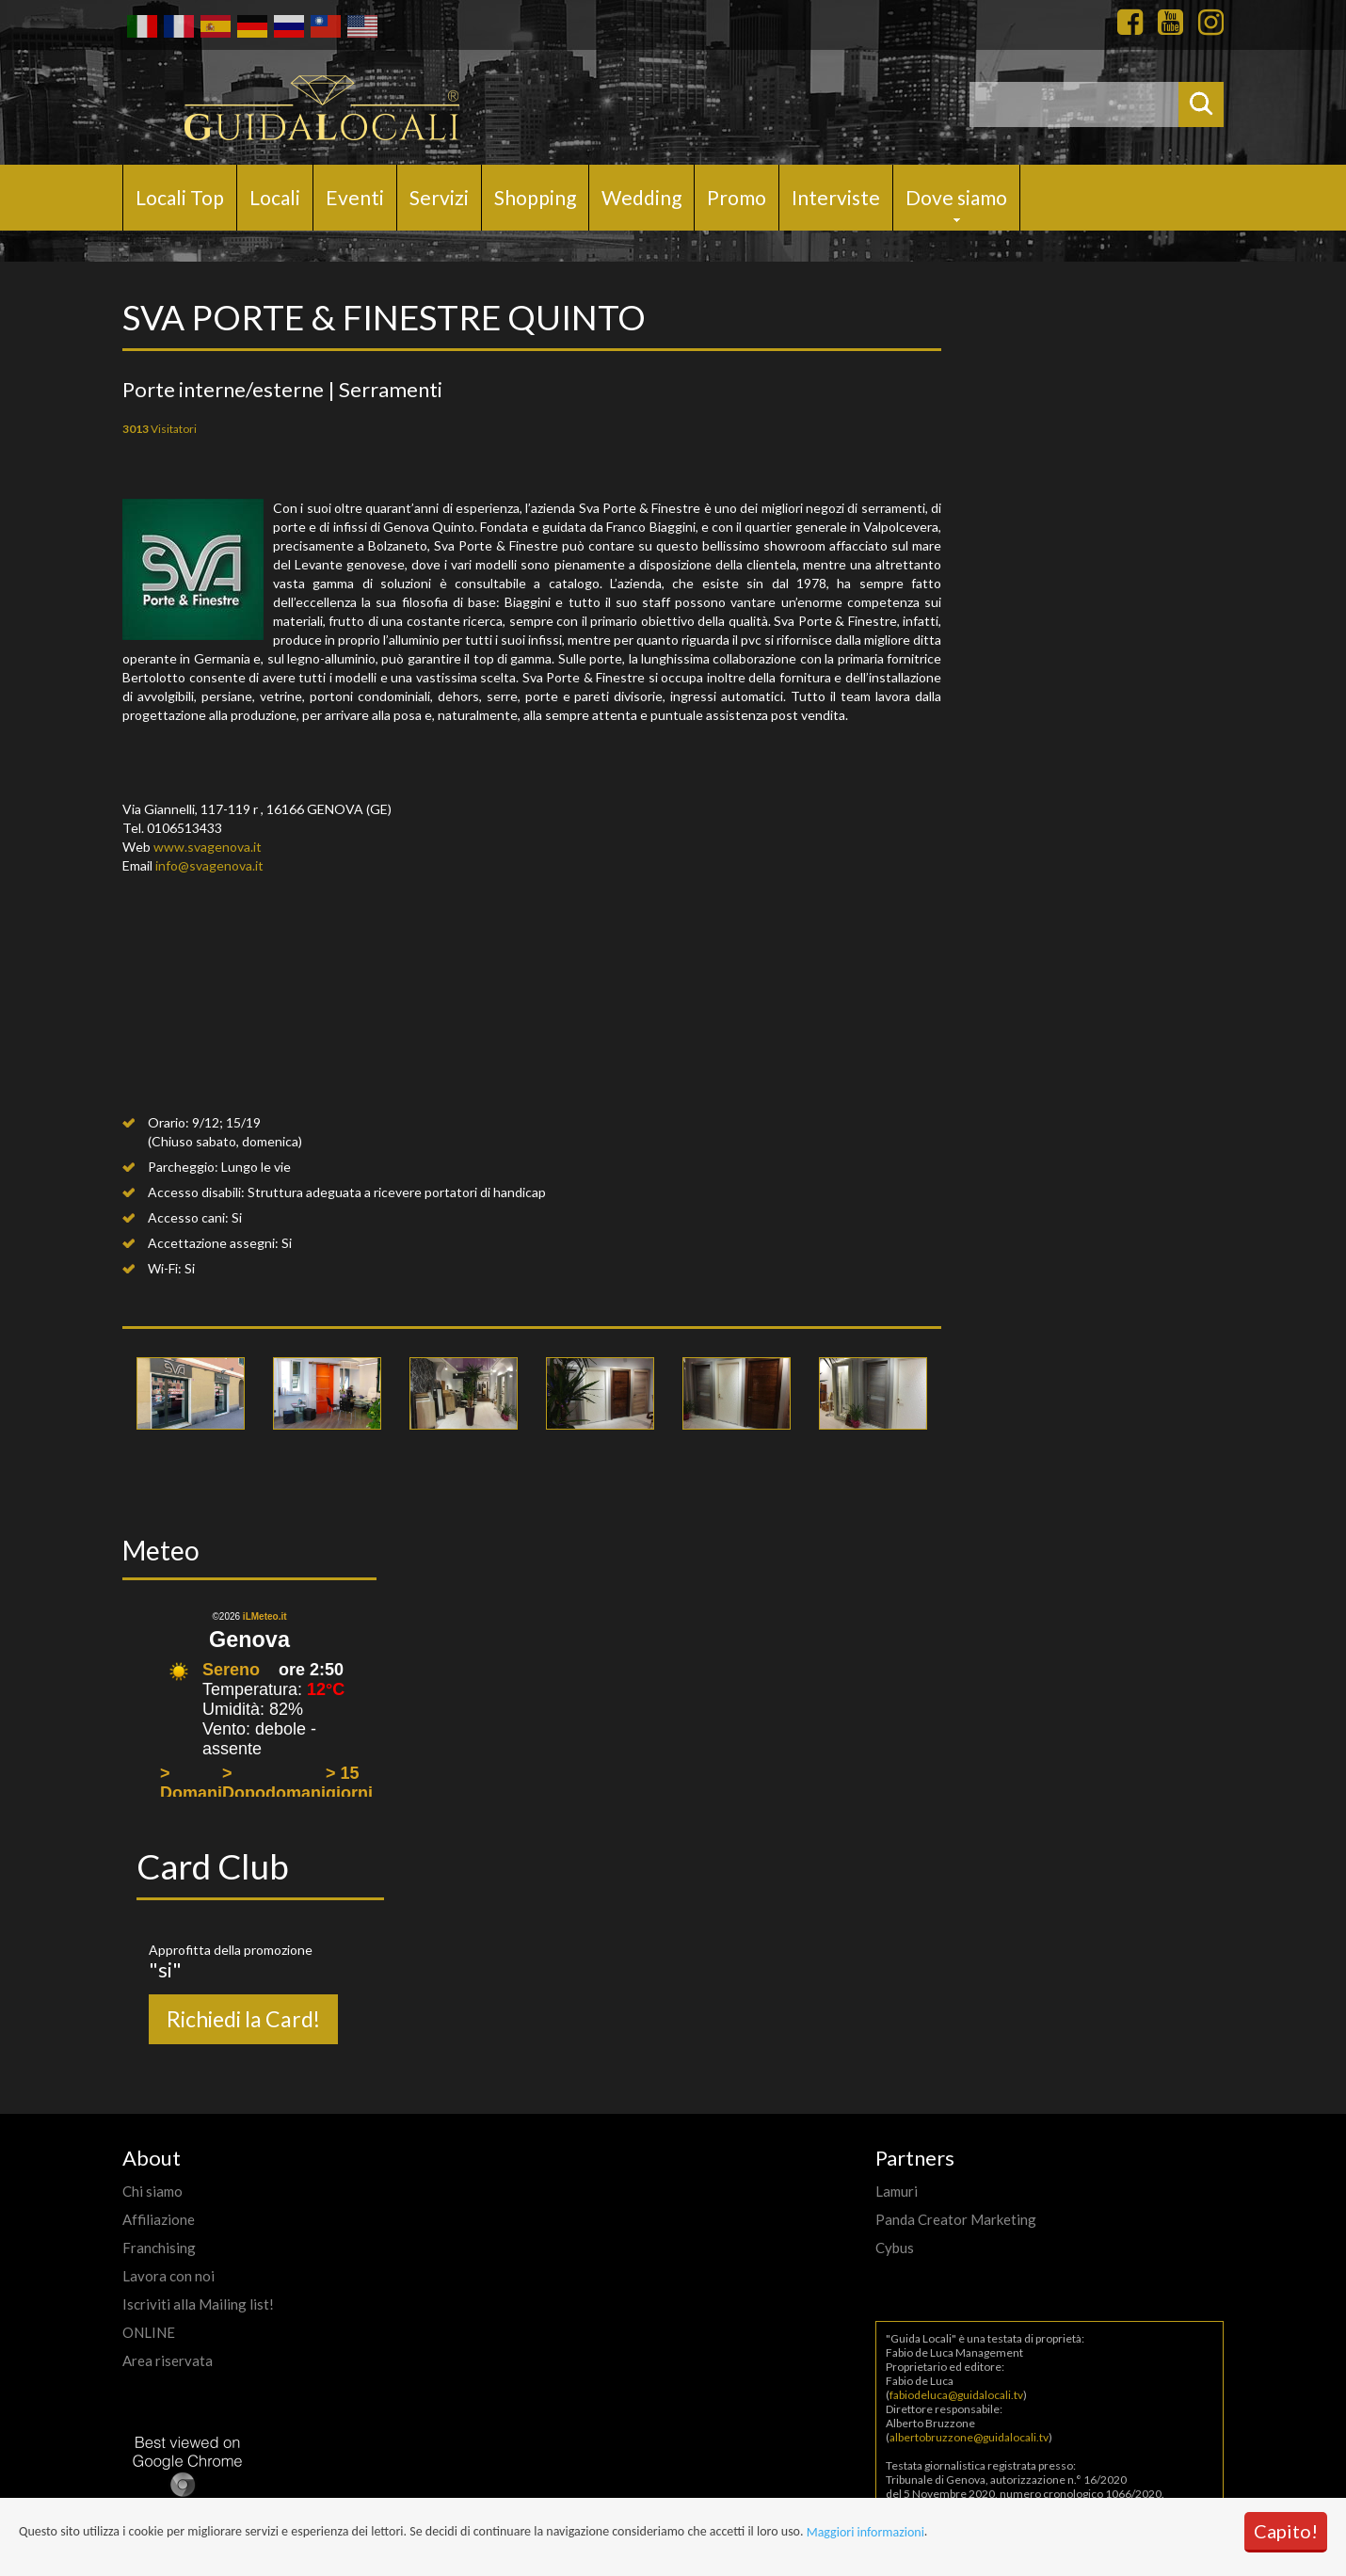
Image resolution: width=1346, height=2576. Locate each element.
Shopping (535, 197)
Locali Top (180, 197)
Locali (274, 197)
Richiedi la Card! (243, 2019)
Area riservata (167, 2360)
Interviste (836, 197)
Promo (736, 197)
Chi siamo (152, 2191)
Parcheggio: (183, 1167)
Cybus (894, 2247)
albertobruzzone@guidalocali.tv (969, 2437)
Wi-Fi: (165, 1268)
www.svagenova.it (207, 847)
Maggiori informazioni (865, 2532)
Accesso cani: (188, 1217)
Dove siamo (956, 197)
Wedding (641, 197)
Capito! (1286, 2531)
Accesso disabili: (196, 1192)
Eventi (355, 197)
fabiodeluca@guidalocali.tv (956, 2395)
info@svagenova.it (209, 865)
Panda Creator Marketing (955, 2219)
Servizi (439, 197)
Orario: (168, 1122)
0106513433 (184, 828)
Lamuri (896, 2191)
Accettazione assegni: (213, 1243)
